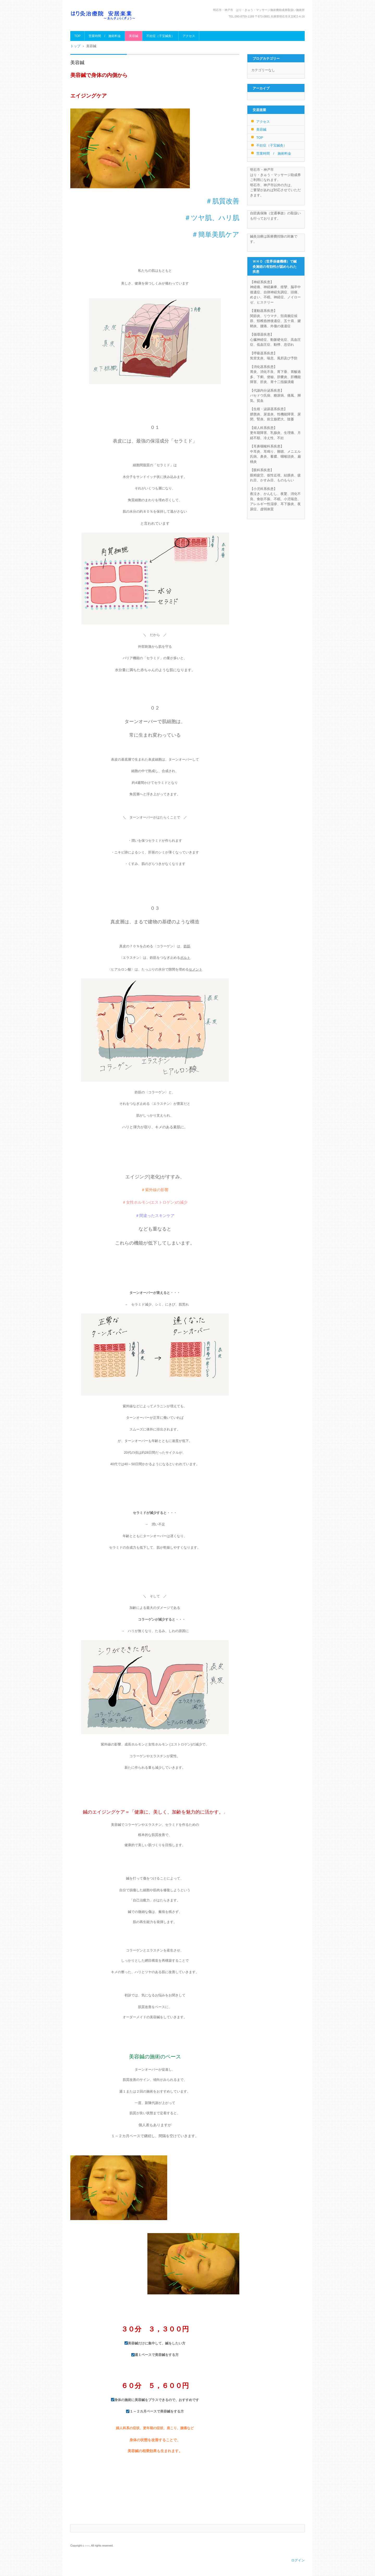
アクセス (189, 36)
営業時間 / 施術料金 (105, 36)
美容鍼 (133, 36)
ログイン (298, 2560)
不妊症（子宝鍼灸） (160, 36)
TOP (77, 36)
